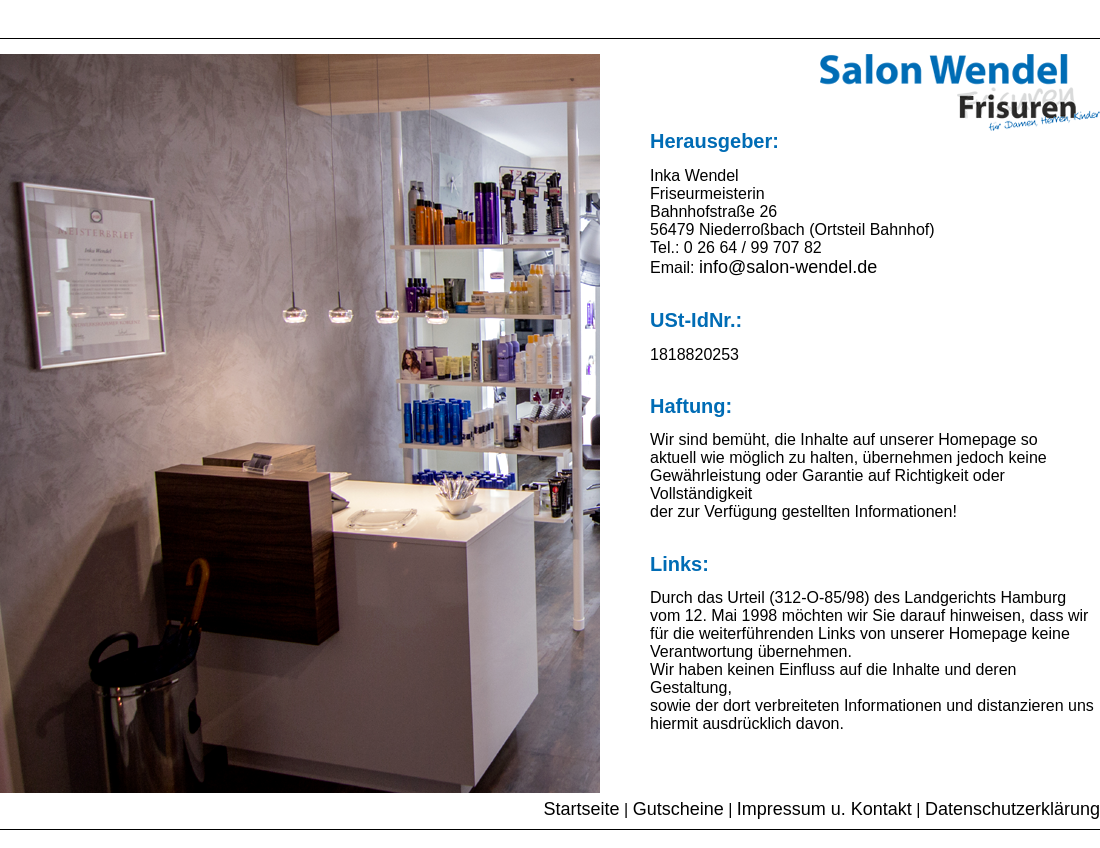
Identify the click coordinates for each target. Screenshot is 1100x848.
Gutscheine (678, 809)
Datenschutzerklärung (1012, 809)
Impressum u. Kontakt (824, 809)
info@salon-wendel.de (788, 267)
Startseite (582, 809)
